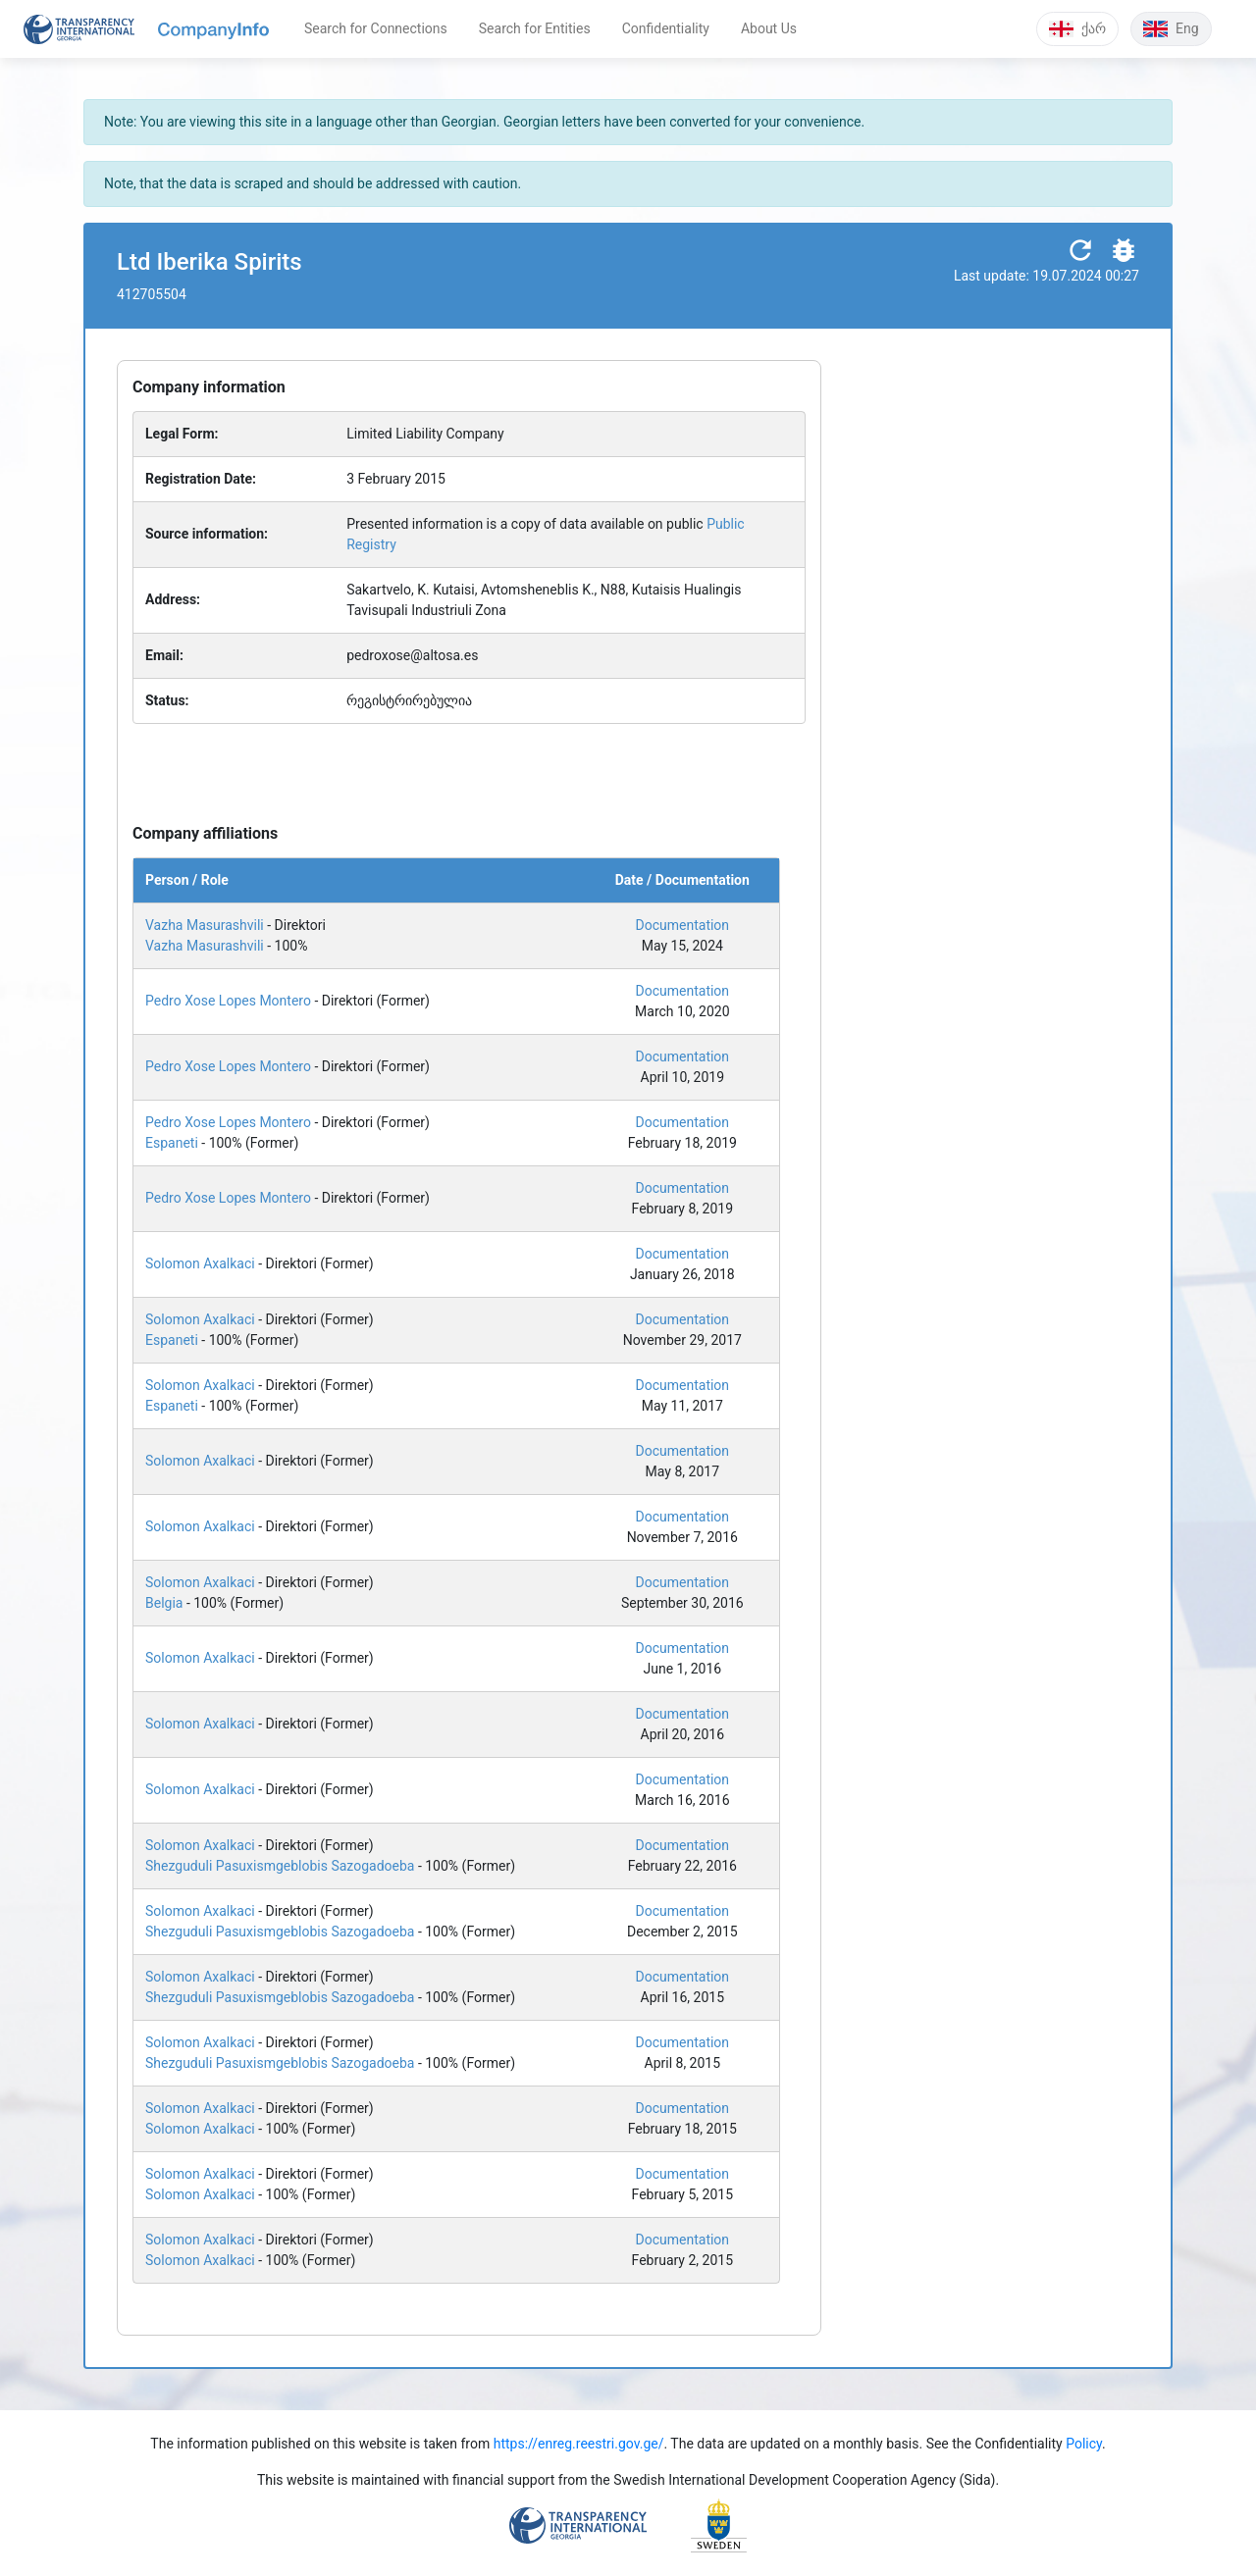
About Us (769, 28)
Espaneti (171, 1143)
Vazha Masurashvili (204, 925)
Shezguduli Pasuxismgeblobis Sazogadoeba (279, 1866)
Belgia (164, 1603)
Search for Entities (535, 28)
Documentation (683, 925)
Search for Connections (375, 28)
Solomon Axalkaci (200, 1263)
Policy (1084, 2443)
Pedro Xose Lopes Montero (228, 1000)
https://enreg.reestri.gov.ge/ (579, 2443)
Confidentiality (665, 28)
